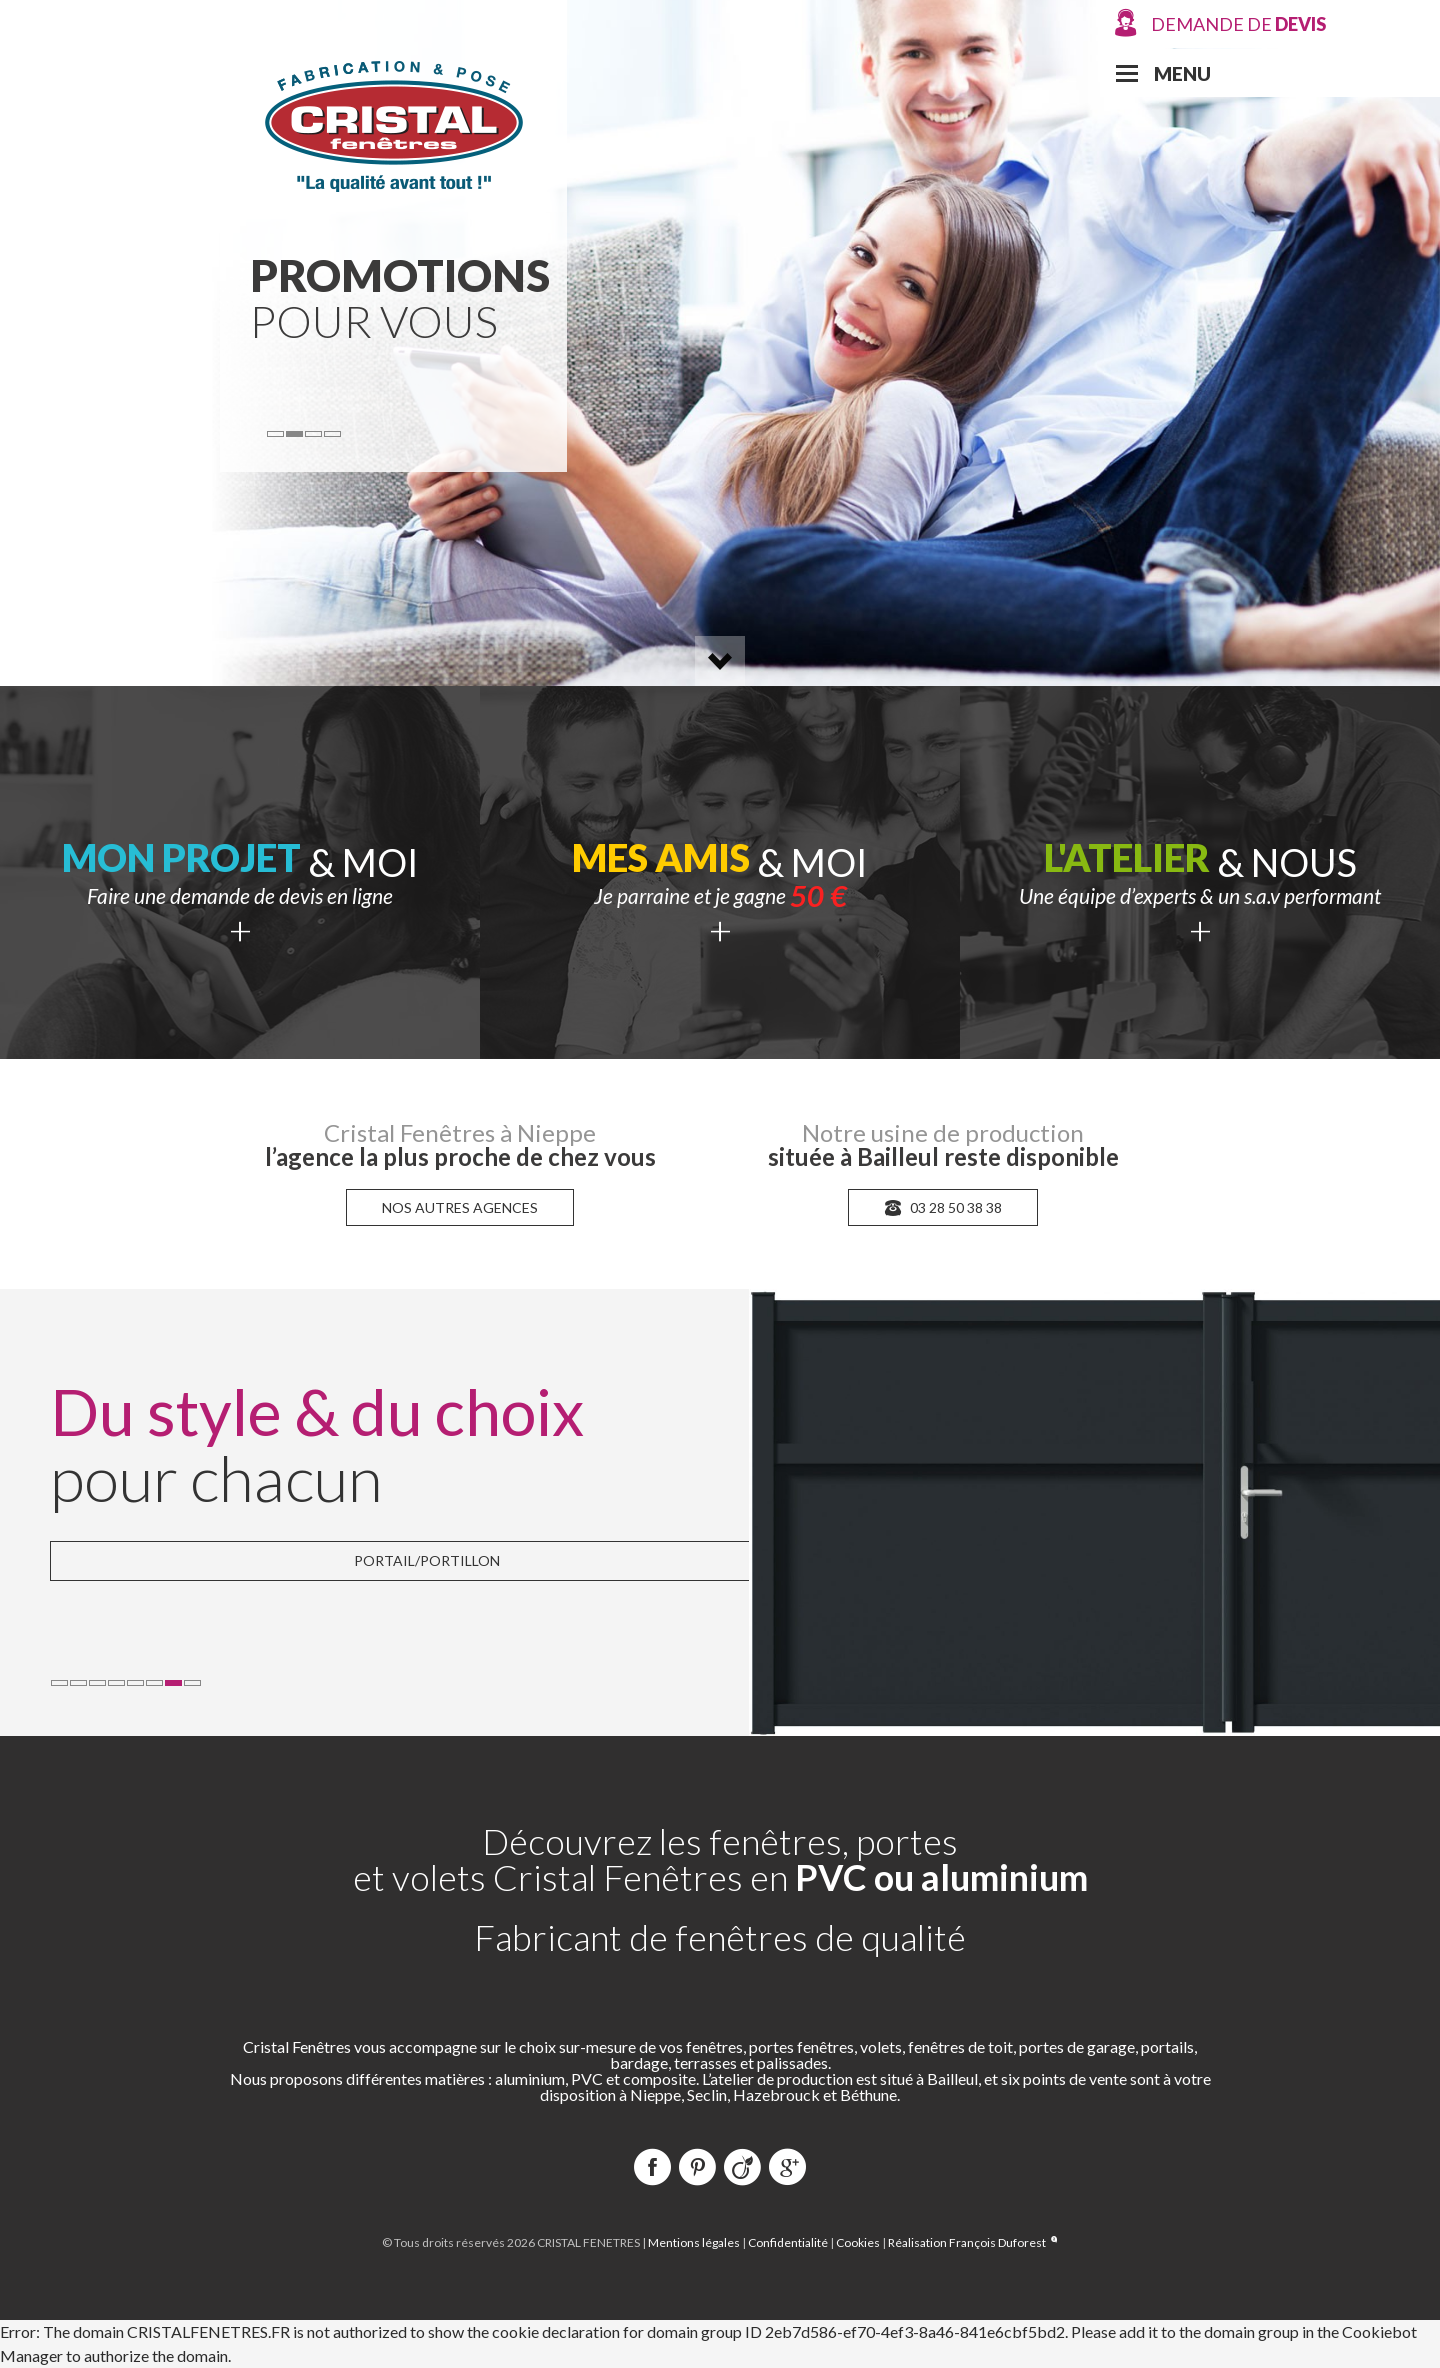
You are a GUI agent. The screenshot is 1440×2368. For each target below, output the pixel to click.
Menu (1182, 73)
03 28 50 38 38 (943, 1207)
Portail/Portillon (427, 1560)
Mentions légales (694, 2242)
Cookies (858, 2242)
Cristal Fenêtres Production (394, 124)
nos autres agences (460, 1207)
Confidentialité (788, 2242)
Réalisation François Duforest (973, 2242)
